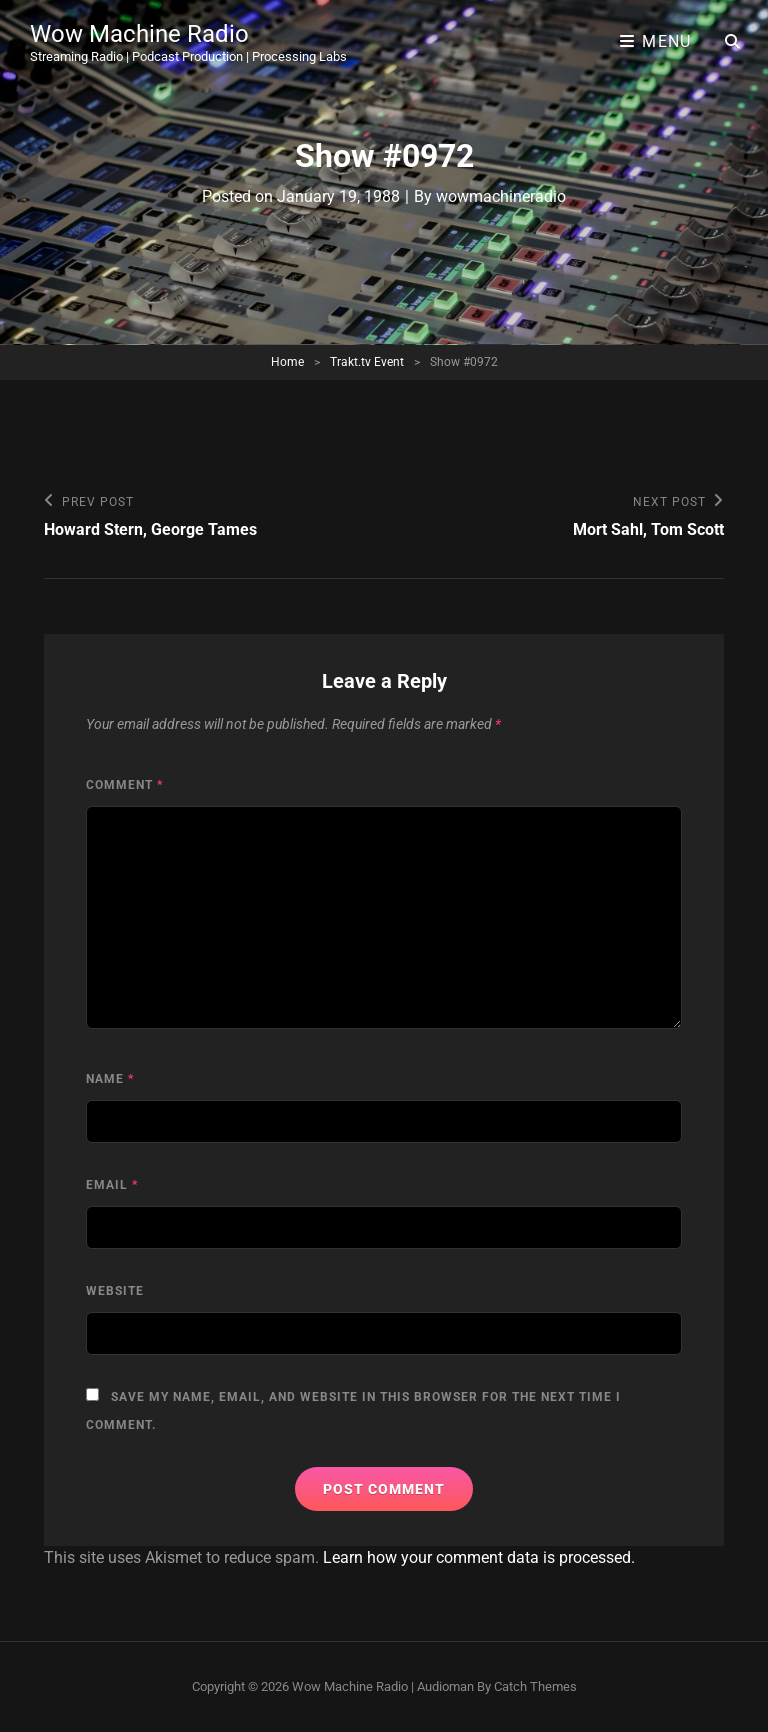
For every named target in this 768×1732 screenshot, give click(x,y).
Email (112, 1185)
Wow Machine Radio (139, 34)
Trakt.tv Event (367, 362)
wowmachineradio (501, 196)
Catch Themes (535, 1686)
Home (287, 362)
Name (110, 1079)
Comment (124, 785)
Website (115, 1291)
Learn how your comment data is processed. (479, 1557)
